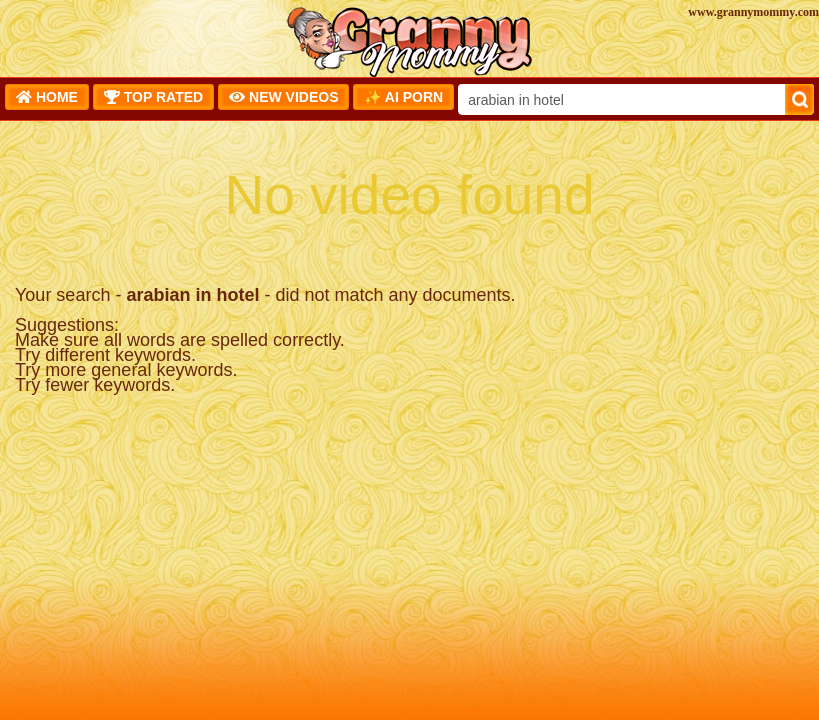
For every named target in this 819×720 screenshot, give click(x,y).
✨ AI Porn (403, 97)
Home (47, 97)
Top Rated (153, 97)
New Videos (283, 97)
